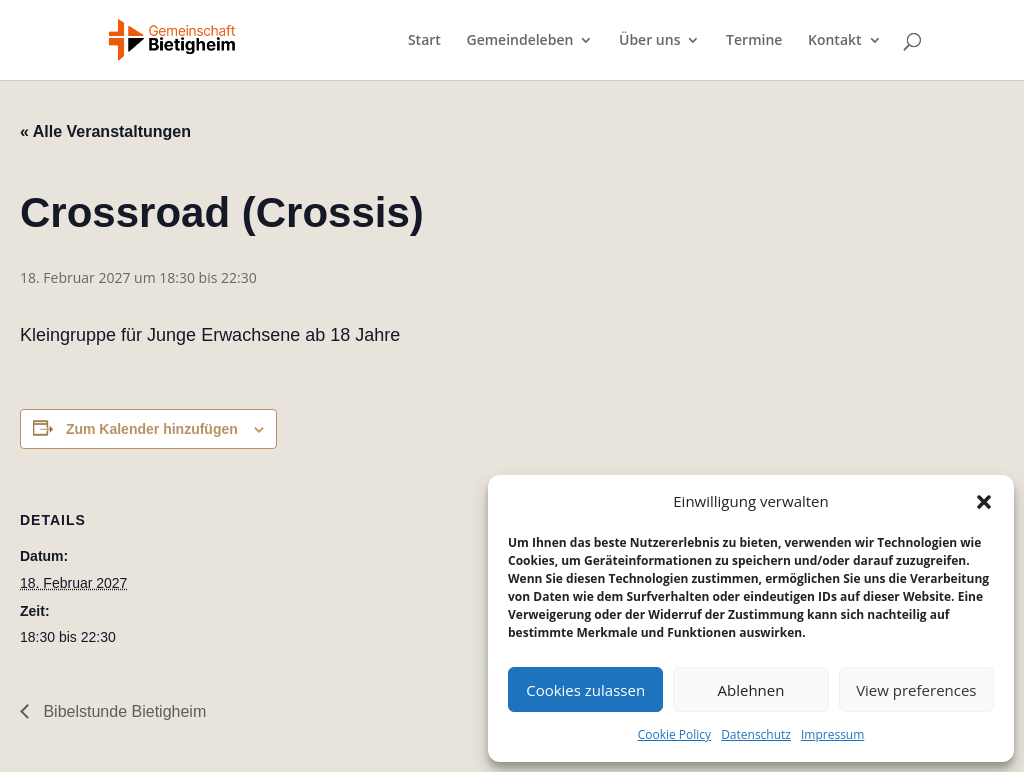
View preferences (916, 690)
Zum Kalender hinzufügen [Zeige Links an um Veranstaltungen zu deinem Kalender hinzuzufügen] (152, 429)
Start (424, 41)
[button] (984, 502)
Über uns (649, 41)
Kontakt (835, 41)
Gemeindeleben (519, 41)
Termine (754, 41)
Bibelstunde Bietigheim (122, 711)
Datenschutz (756, 734)
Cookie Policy (674, 734)
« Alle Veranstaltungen (105, 131)
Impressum (832, 734)
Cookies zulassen (585, 690)
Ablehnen (751, 690)
